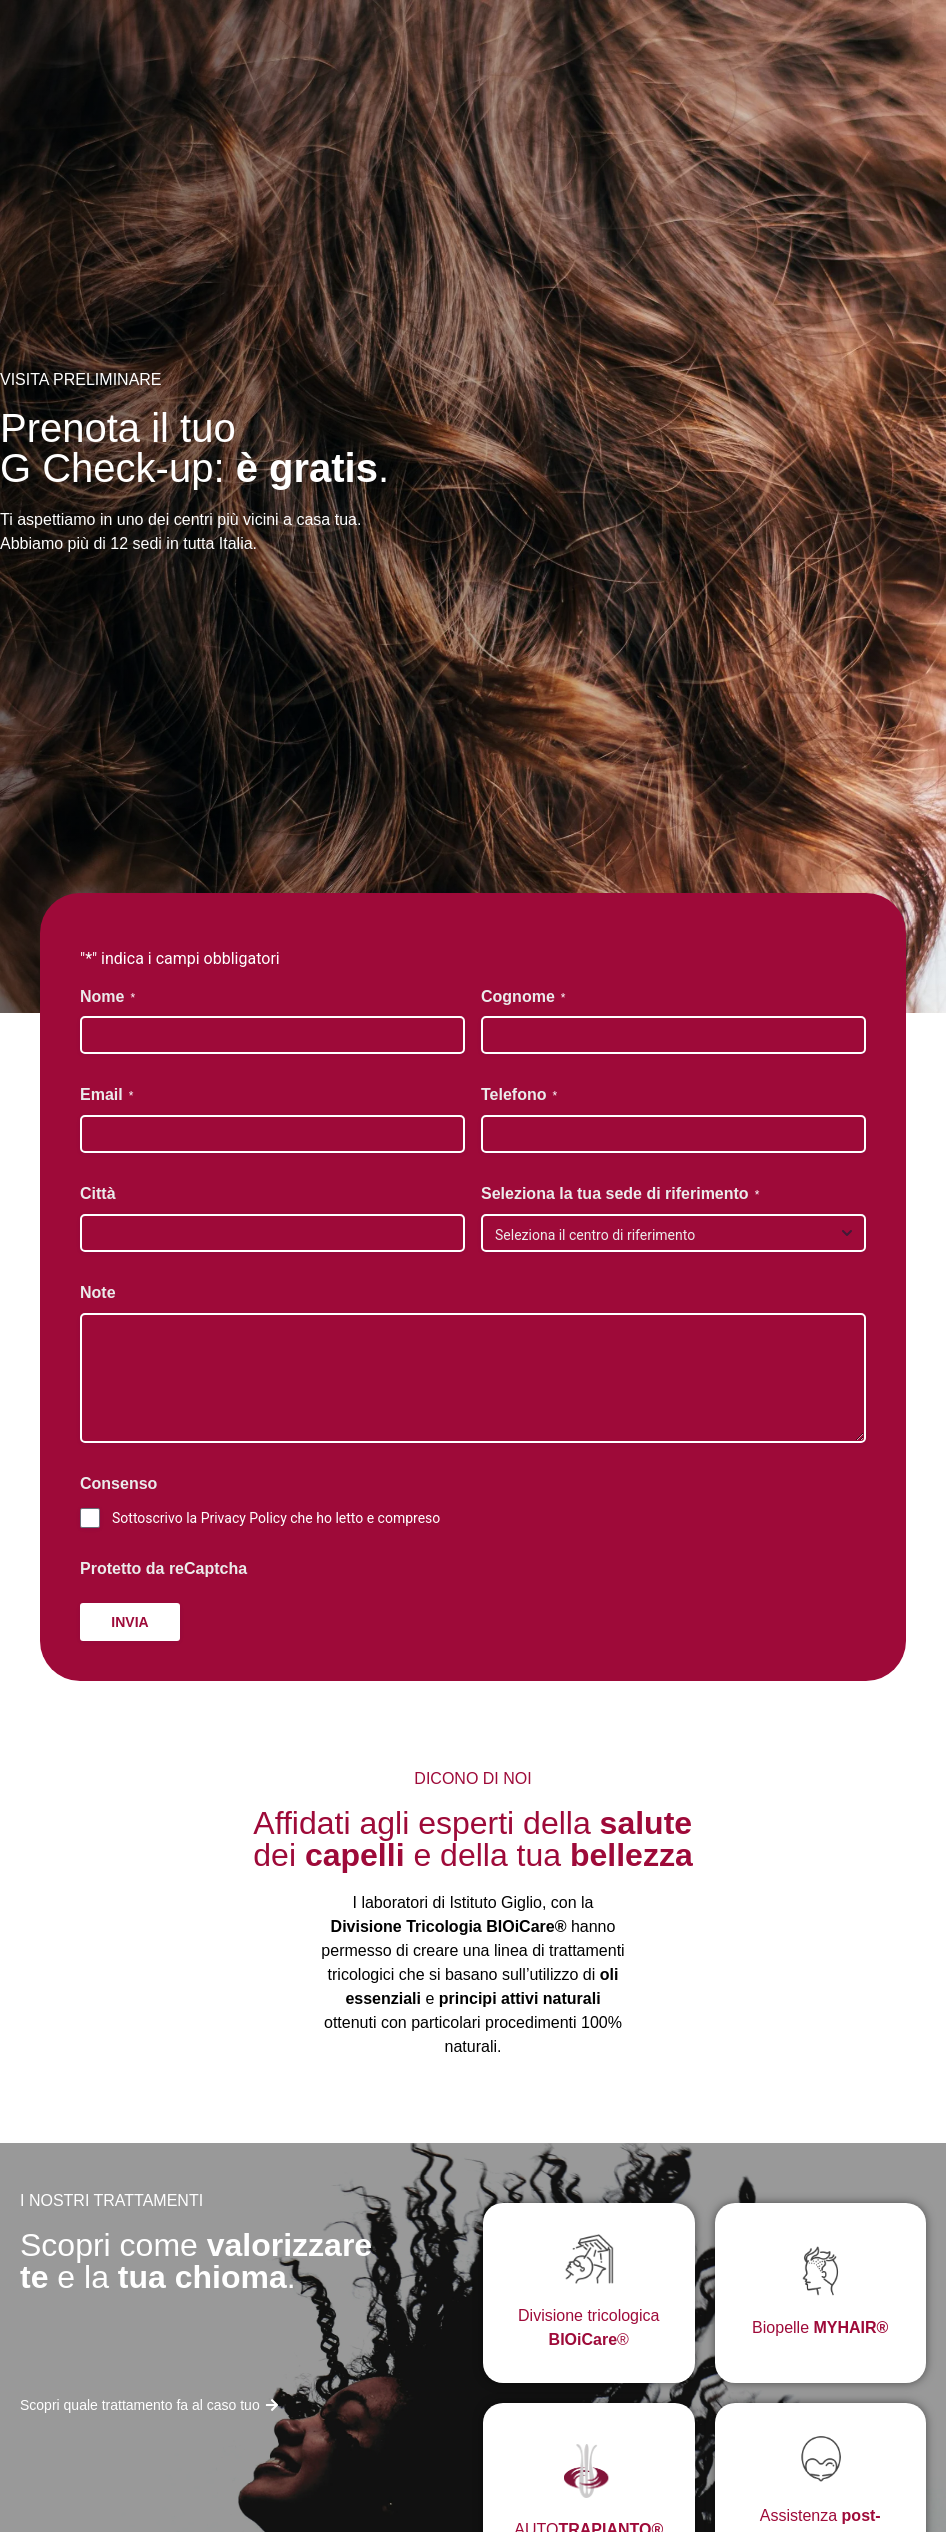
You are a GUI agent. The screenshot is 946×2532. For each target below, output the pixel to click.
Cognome (523, 997)
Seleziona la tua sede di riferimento (620, 1194)
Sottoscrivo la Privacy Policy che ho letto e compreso (276, 1518)
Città (98, 1193)
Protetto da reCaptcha (163, 1568)
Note (98, 1292)
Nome (107, 997)
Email (106, 1095)
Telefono (519, 1095)
